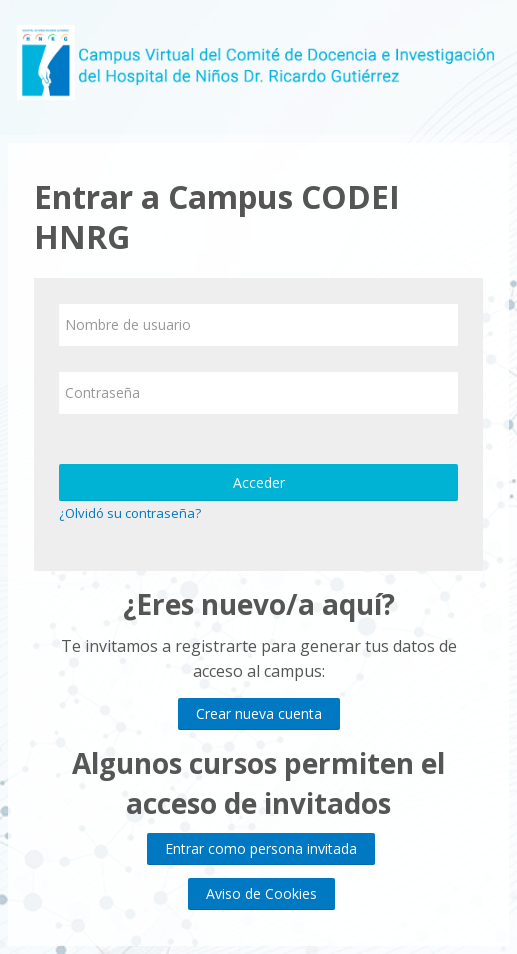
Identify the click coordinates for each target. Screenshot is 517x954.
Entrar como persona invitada (261, 848)
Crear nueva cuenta (259, 713)
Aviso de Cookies (261, 893)
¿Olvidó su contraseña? (130, 513)
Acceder (259, 482)
